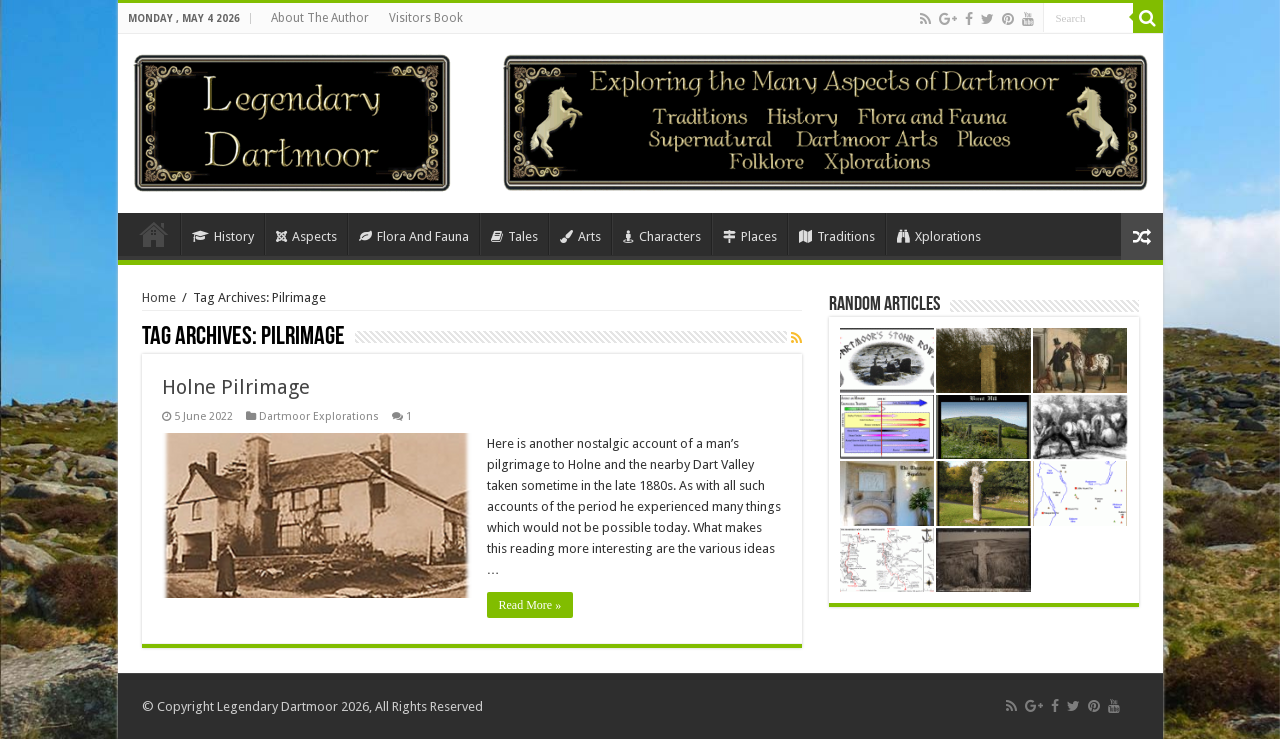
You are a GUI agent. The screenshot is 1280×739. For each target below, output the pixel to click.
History (223, 236)
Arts (580, 236)
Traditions (837, 236)
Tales (514, 236)
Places (750, 236)
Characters (662, 236)
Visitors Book (426, 18)
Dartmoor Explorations (319, 416)
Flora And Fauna (414, 236)
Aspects (306, 236)
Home (154, 234)
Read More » (530, 605)
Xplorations (939, 236)
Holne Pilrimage (236, 387)
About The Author (320, 18)
